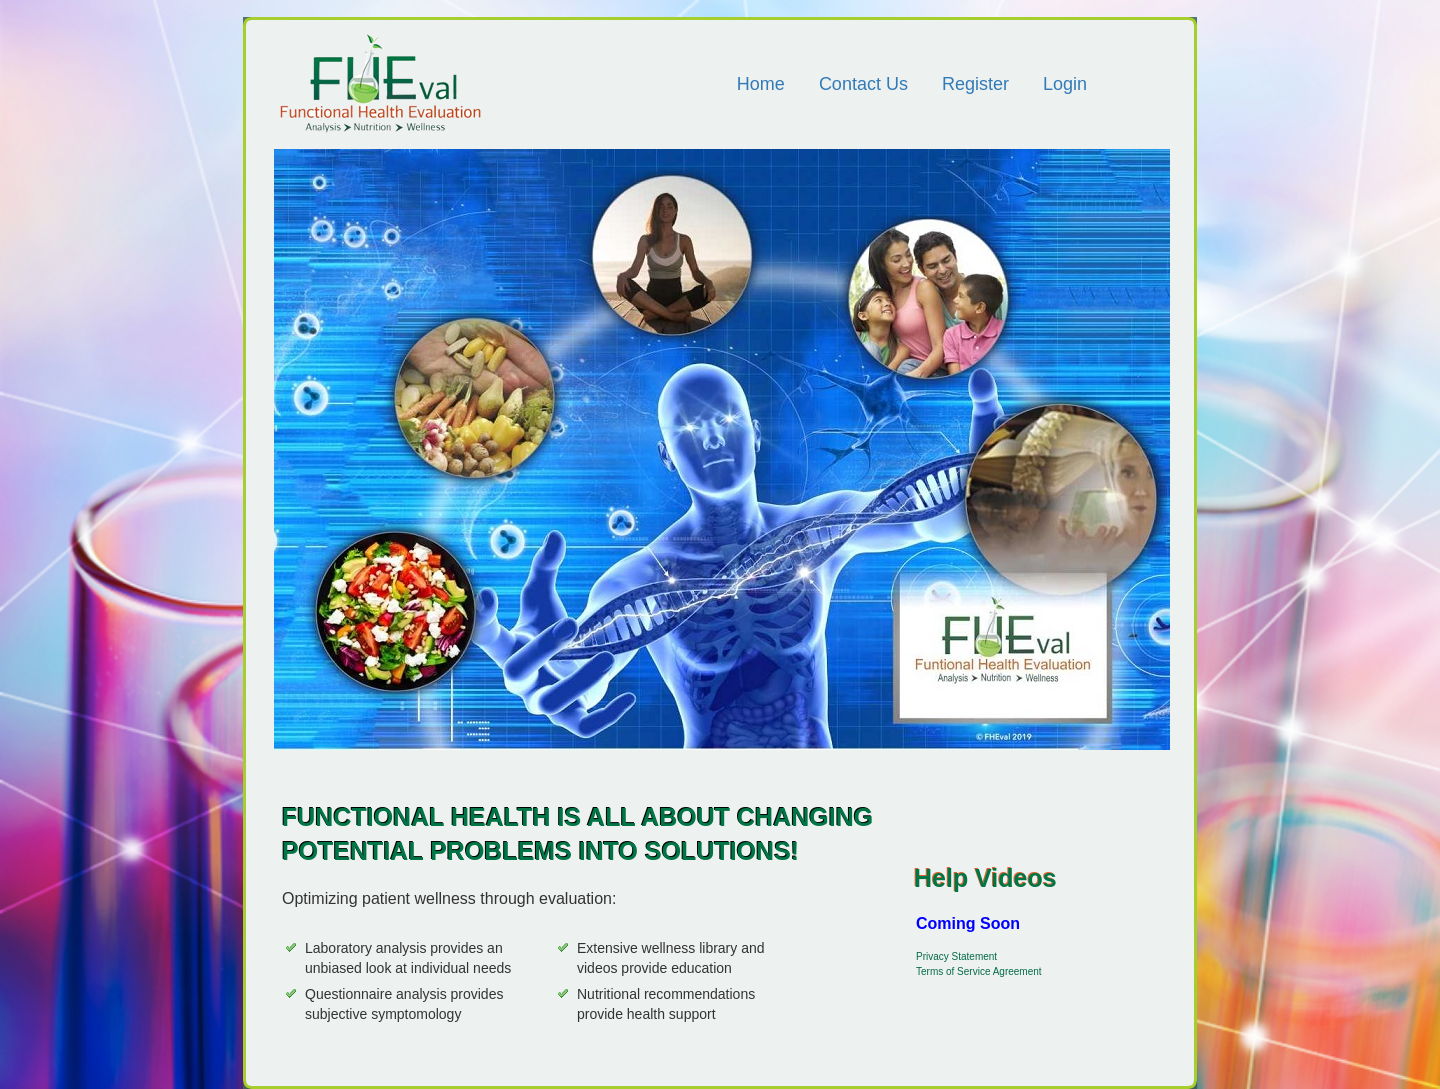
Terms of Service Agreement (979, 971)
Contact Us (863, 84)
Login (1065, 84)
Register (975, 84)
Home (761, 84)
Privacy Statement (956, 956)
